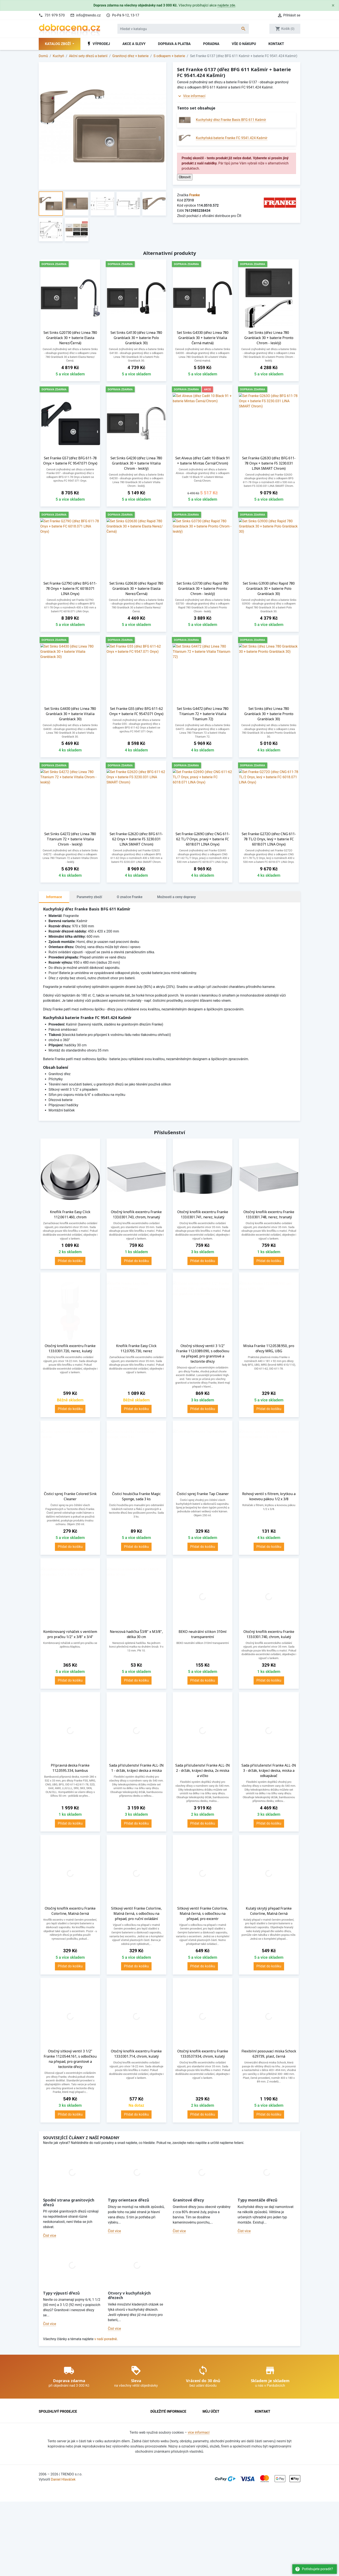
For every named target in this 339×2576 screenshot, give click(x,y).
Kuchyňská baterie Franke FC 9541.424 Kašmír (231, 138)
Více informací (194, 96)
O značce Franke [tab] (129, 897)
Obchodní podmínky (165, 2425)
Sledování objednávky (219, 2419)
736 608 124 (271, 2451)
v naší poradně (105, 2339)
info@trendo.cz (88, 15)
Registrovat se (213, 2432)
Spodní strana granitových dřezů (68, 2202)
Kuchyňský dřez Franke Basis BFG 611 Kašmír (231, 120)
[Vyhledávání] (183, 29)
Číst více (49, 2235)
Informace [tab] (54, 897)
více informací (198, 2507)
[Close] (333, 5)
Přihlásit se (211, 2425)
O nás (154, 2432)
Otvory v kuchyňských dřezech (129, 2295)
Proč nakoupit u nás (165, 2438)
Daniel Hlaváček (63, 2554)
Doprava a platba (174, 44)
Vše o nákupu (244, 44)
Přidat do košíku (70, 1261)
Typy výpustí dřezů (61, 2293)
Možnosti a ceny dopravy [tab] (176, 897)
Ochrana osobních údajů (169, 2451)
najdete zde (226, 5)
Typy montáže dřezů (257, 2200)
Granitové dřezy (188, 2200)
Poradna (211, 44)
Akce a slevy (134, 44)
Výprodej (98, 44)
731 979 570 (55, 15)
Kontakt (276, 44)
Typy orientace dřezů (128, 2200)
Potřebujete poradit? (314, 2569)
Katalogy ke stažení (165, 2445)
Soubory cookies (163, 2458)
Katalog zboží (58, 44)
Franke (194, 195)
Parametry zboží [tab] (89, 897)
